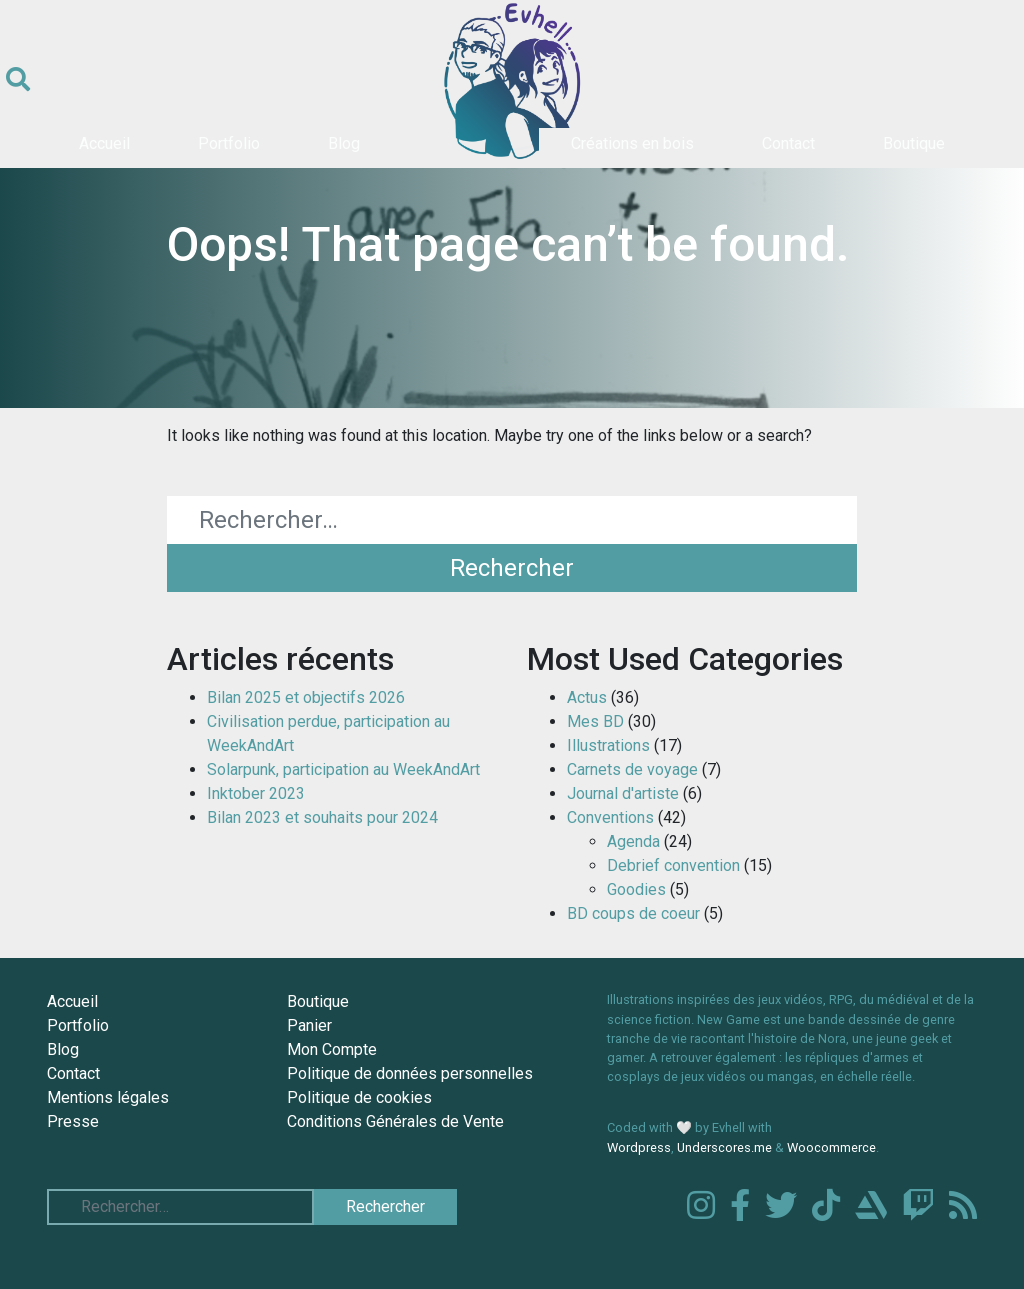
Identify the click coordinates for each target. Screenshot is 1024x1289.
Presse (73, 1121)
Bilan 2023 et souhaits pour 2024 (322, 817)
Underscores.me (724, 1147)
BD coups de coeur (633, 913)
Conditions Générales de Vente (395, 1121)
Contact (788, 143)
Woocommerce (831, 1147)
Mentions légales (108, 1097)
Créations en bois (632, 143)
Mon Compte (332, 1049)
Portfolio (229, 143)
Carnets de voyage (632, 769)
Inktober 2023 (256, 793)
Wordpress (639, 1147)
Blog (344, 143)
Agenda (633, 841)
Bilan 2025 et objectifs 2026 (306, 697)
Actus (587, 697)
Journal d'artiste (623, 793)
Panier (309, 1025)
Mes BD (595, 721)
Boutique (914, 143)
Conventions (610, 817)
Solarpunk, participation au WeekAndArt (343, 769)
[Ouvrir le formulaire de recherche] (18, 80)
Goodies (636, 889)
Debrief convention (673, 865)
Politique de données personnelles (410, 1073)
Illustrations (608, 745)
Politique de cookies (359, 1097)
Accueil (104, 143)
